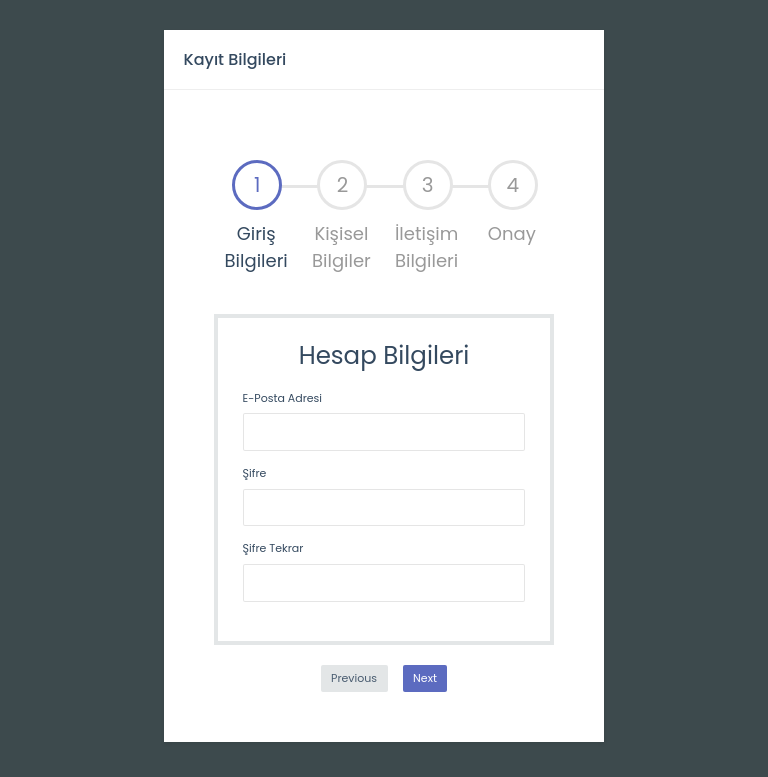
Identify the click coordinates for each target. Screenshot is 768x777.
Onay (513, 203)
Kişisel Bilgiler (341, 216)
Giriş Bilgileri (256, 216)
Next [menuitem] (425, 678)
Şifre (255, 473)
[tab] (256, 217)
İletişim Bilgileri (426, 216)
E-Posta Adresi (282, 398)
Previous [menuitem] (354, 678)
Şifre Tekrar (273, 548)
